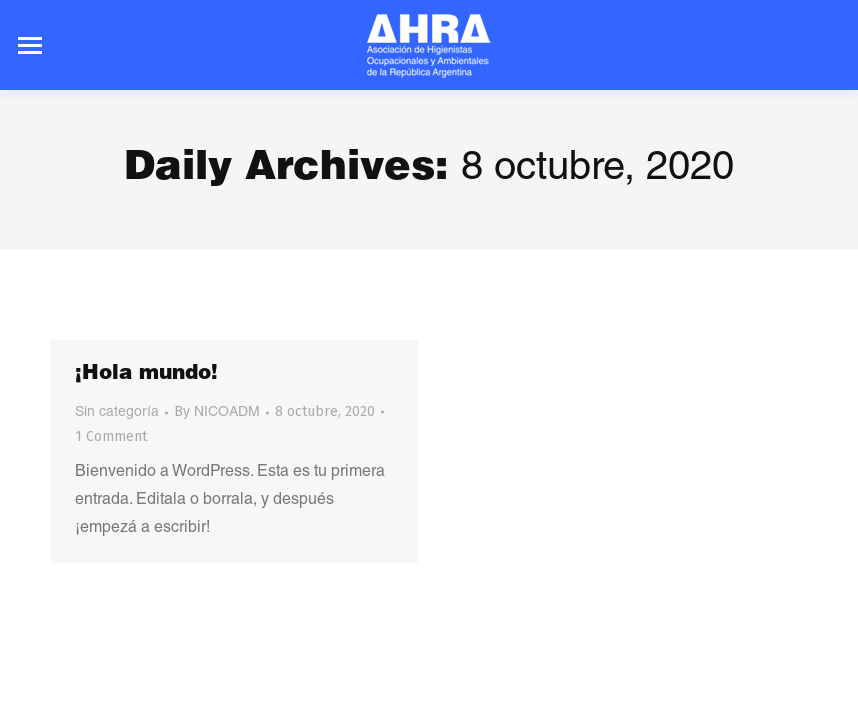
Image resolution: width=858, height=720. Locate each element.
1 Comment (111, 436)
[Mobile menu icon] (30, 45)
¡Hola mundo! (146, 375)
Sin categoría (117, 413)
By (217, 411)
